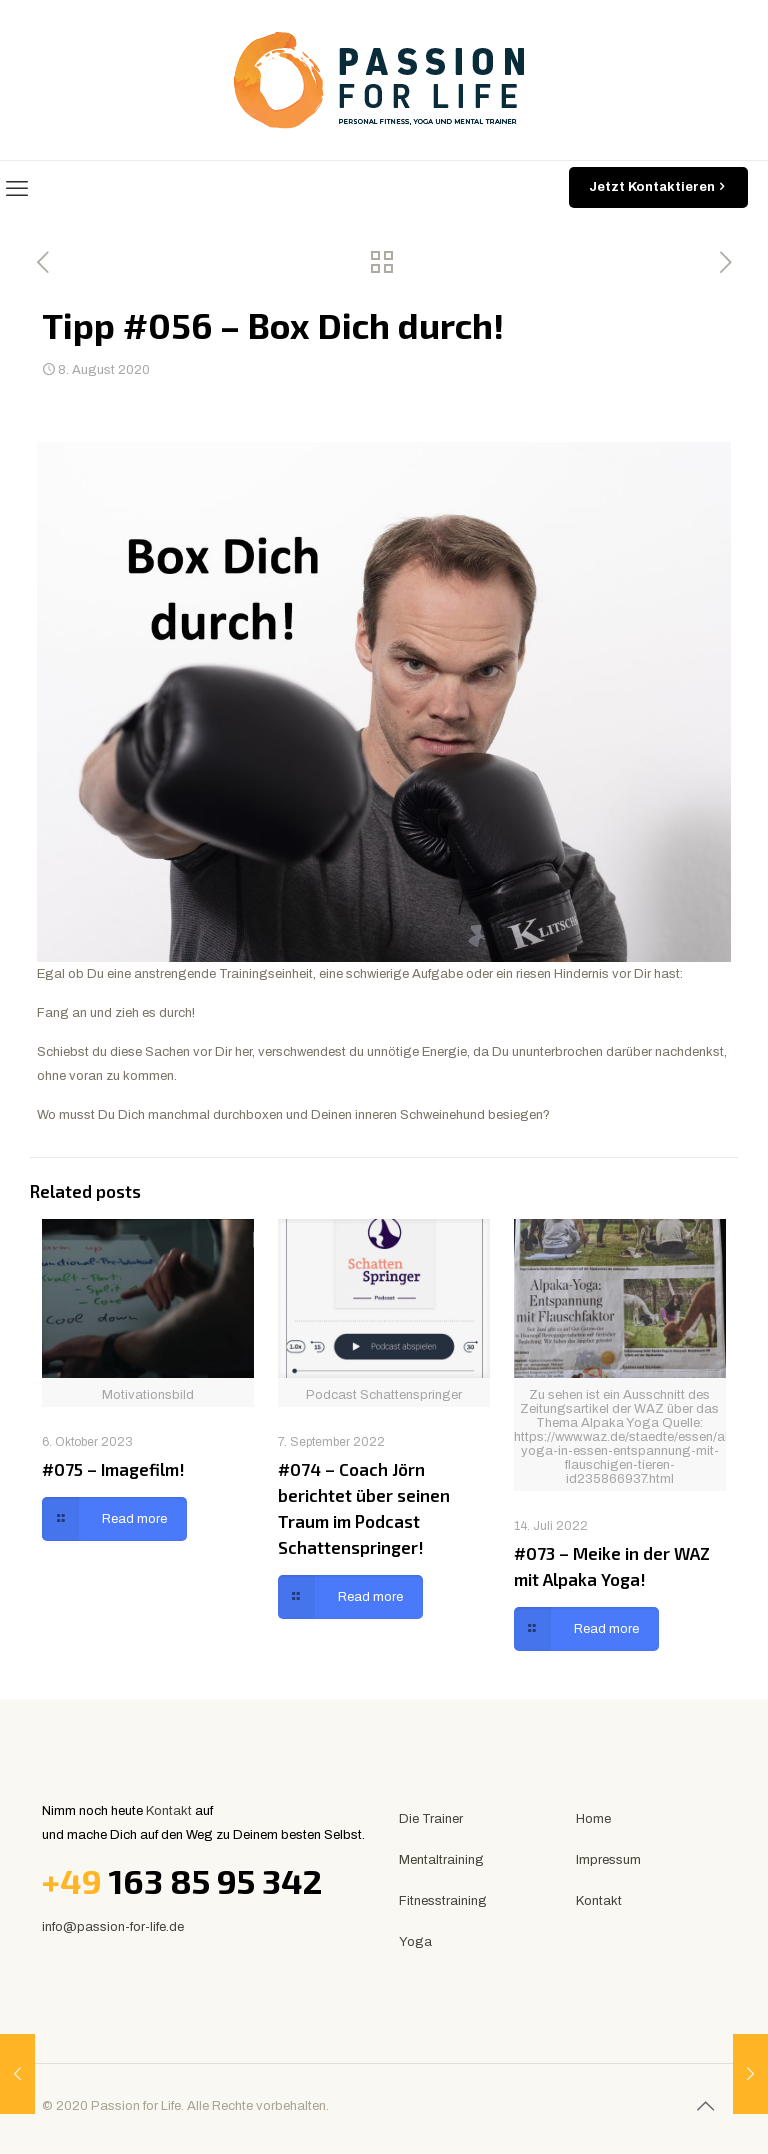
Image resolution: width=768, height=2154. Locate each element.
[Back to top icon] (705, 2106)
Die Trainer (431, 1819)
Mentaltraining (441, 1860)
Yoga (415, 1942)
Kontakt (169, 1811)
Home (593, 1819)
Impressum (608, 1860)
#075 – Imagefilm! (113, 1469)
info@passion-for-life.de (113, 1927)
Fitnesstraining (443, 1901)
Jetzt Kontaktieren (658, 187)
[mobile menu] (17, 189)
